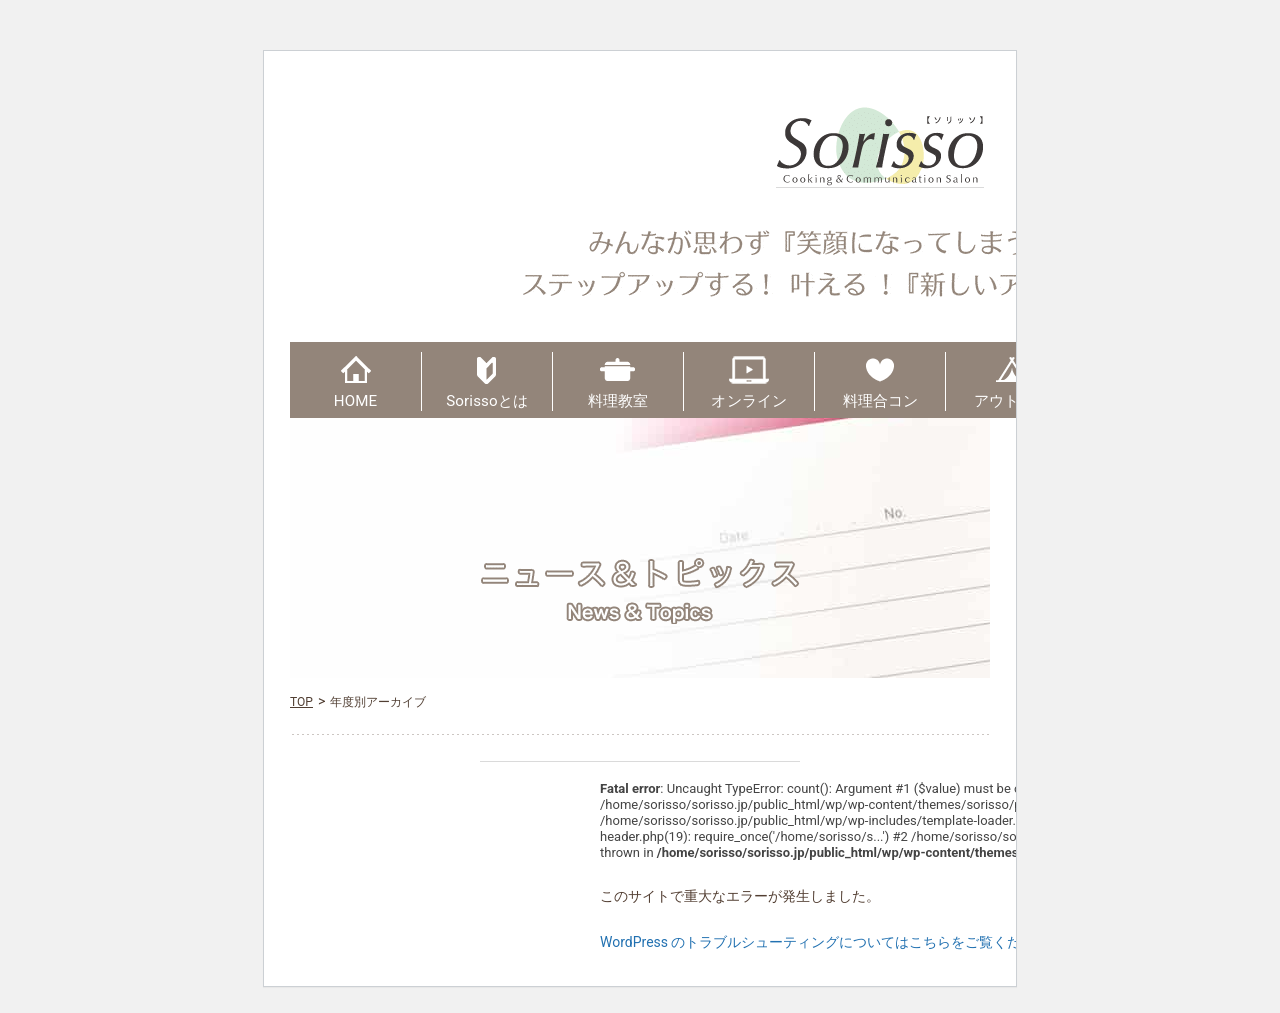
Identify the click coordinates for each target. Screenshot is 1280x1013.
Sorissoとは (487, 401)
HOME (356, 401)
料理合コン (881, 401)
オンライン (749, 401)
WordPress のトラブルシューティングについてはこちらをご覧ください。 (832, 942)
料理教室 (618, 401)
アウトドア (1012, 401)
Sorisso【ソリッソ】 (880, 147)
